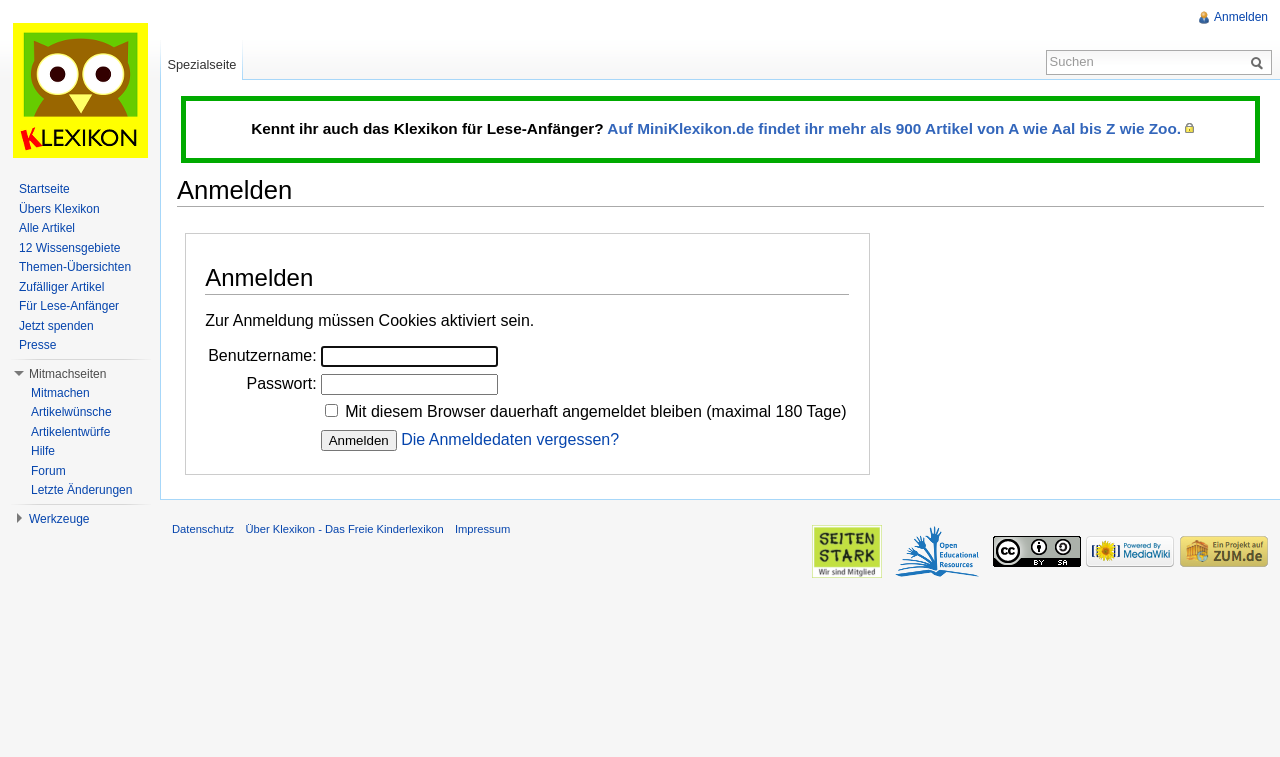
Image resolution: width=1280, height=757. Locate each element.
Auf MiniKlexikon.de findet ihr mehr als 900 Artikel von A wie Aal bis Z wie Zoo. (894, 128)
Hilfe (43, 451)
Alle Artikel (47, 228)
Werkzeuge (59, 519)
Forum (48, 471)
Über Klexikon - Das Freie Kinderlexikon (344, 529)
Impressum (482, 529)
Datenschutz (203, 529)
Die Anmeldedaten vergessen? (510, 439)
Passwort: (281, 383)
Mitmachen (60, 393)
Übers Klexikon (59, 209)
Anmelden (1241, 17)
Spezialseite (201, 64)
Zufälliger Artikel (61, 287)
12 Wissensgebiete (69, 248)
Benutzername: (262, 355)
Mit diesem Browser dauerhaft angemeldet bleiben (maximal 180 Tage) (595, 411)
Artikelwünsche (71, 412)
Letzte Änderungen (81, 490)
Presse (37, 345)
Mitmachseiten (67, 374)
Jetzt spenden (56, 326)
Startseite (44, 189)
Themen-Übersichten (75, 267)
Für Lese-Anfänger (69, 306)
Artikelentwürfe (70, 432)
